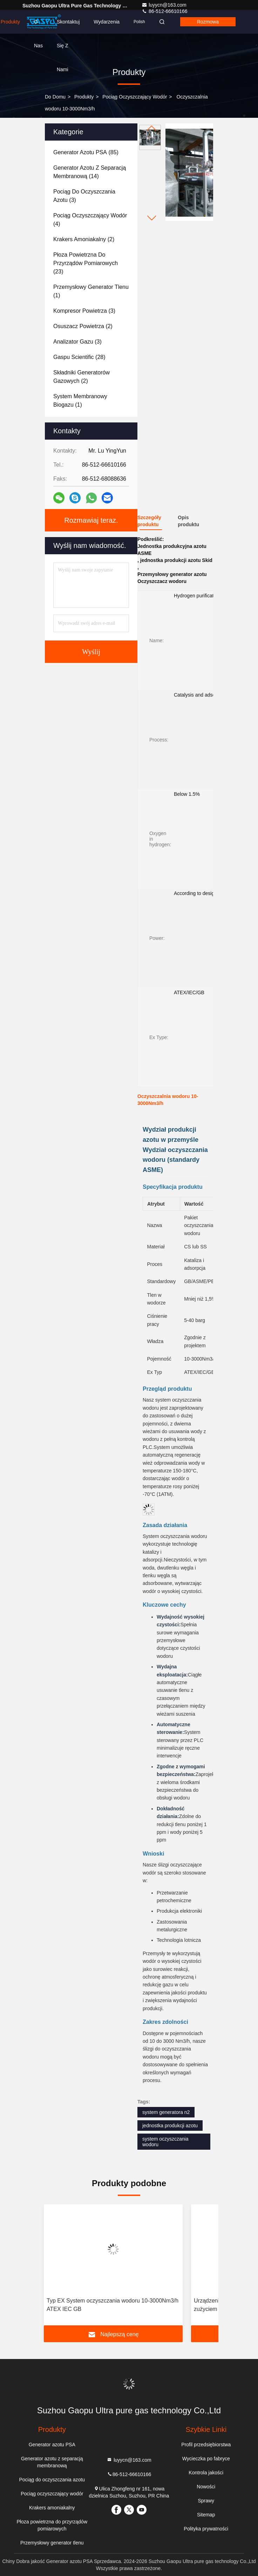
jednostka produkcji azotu (170, 2125)
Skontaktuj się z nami (68, 26)
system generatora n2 (166, 2112)
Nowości (206, 2486)
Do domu (55, 97)
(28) (79, 357)
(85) (85, 152)
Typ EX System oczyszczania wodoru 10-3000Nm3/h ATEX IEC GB (112, 2305)
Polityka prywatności (206, 2528)
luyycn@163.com (164, 5)
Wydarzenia (107, 22)
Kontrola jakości (206, 2472)
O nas (38, 26)
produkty (84, 97)
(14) (89, 172)
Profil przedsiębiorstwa (206, 2444)
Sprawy (206, 2500)
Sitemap (206, 2514)
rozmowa (208, 22)
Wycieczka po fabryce (206, 2458)
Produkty (10, 22)
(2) (83, 239)
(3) (84, 196)
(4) (90, 219)
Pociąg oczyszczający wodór (134, 97)
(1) (91, 291)
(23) (85, 263)
